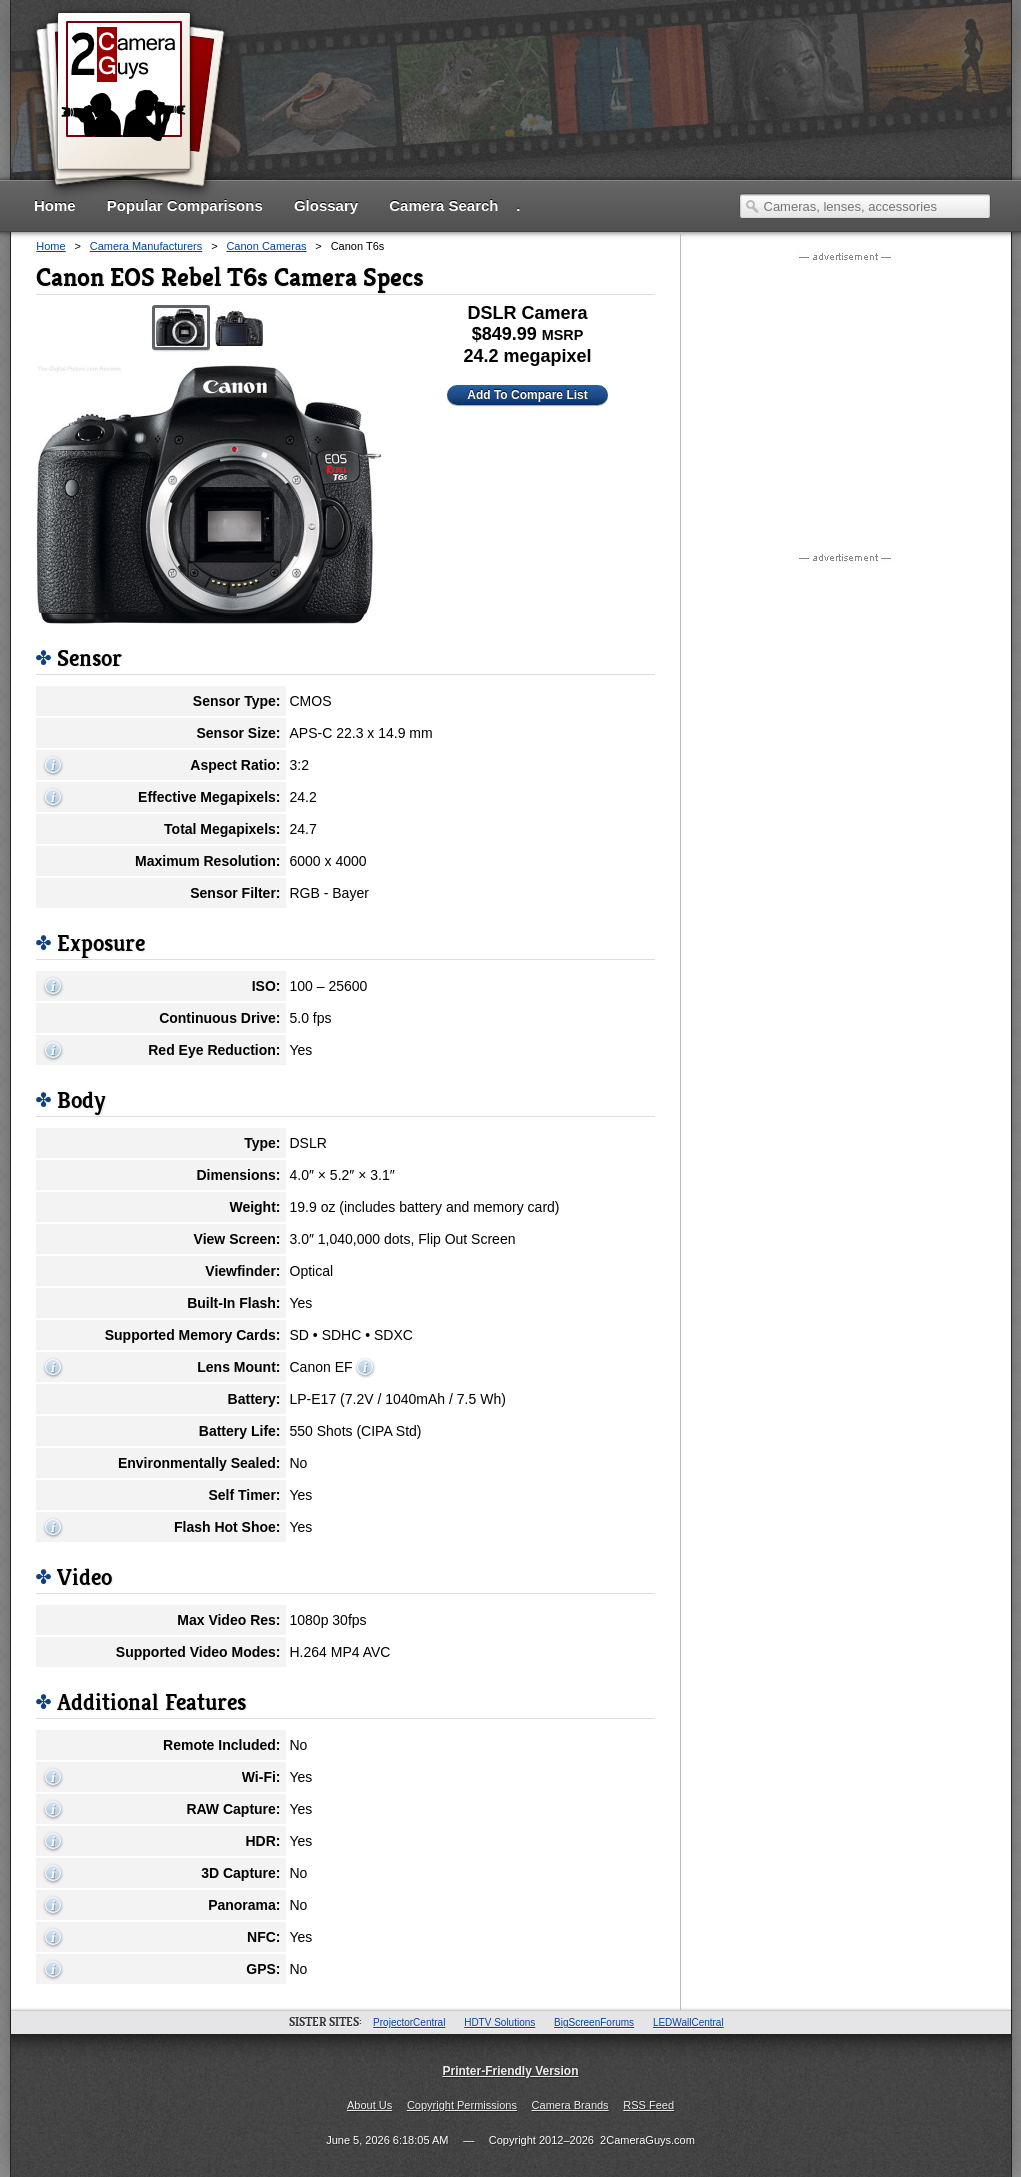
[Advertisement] (846, 393)
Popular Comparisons (185, 205)
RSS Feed (648, 2105)
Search (752, 206)
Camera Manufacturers (146, 246)
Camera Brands (570, 2105)
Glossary (326, 205)
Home (55, 205)
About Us (369, 2105)
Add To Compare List (527, 395)
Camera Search (443, 205)
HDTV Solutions (499, 2022)
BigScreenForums (594, 2022)
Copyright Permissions (462, 2105)
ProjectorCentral (409, 2022)
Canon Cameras (266, 246)
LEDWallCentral (688, 2022)
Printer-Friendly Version (510, 2071)
